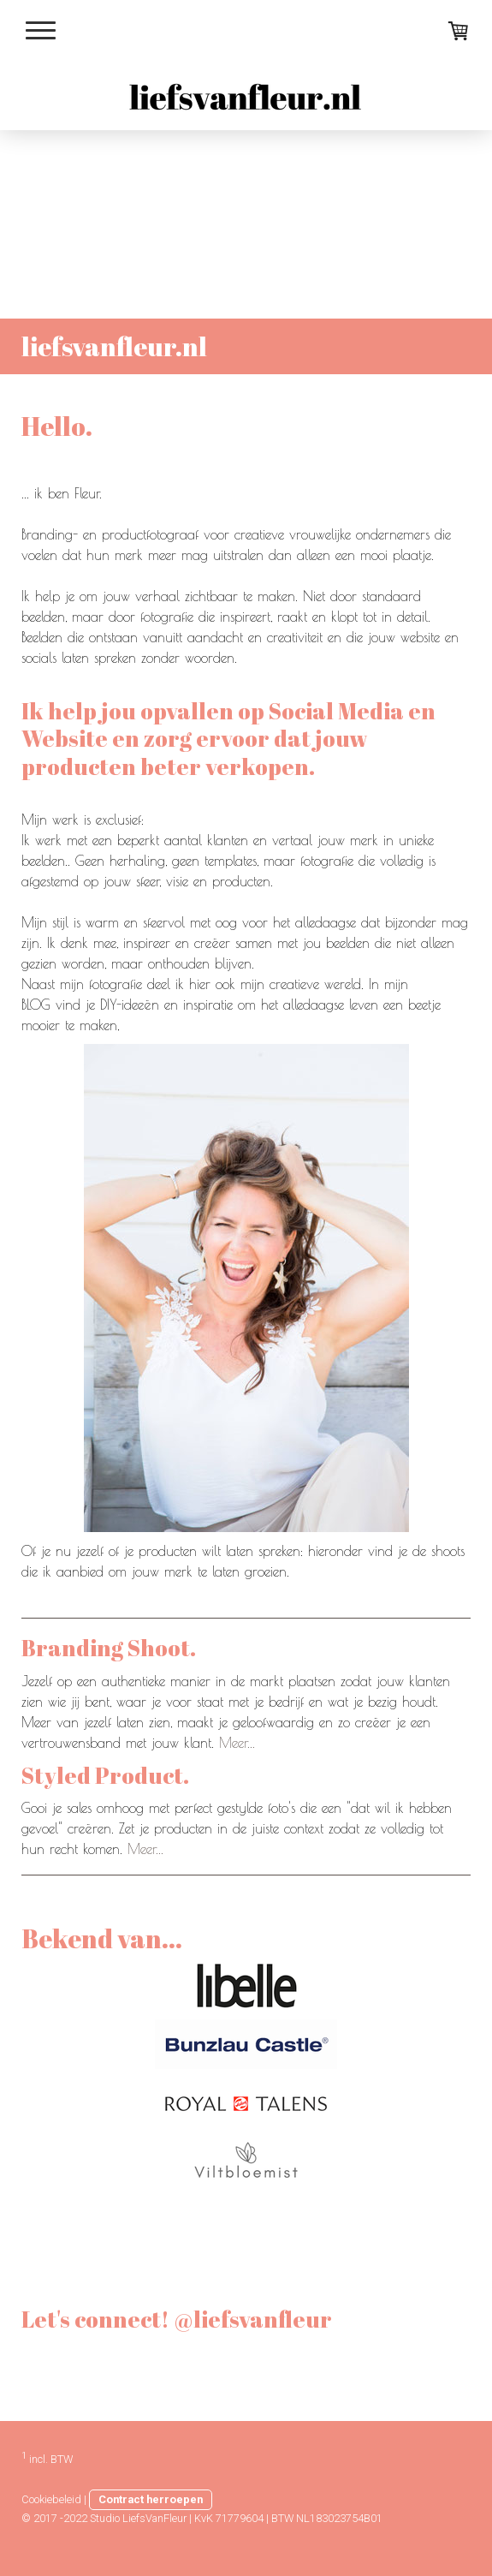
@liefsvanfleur (101, 2362)
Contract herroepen (150, 2499)
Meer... (237, 1742)
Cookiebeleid (51, 2499)
